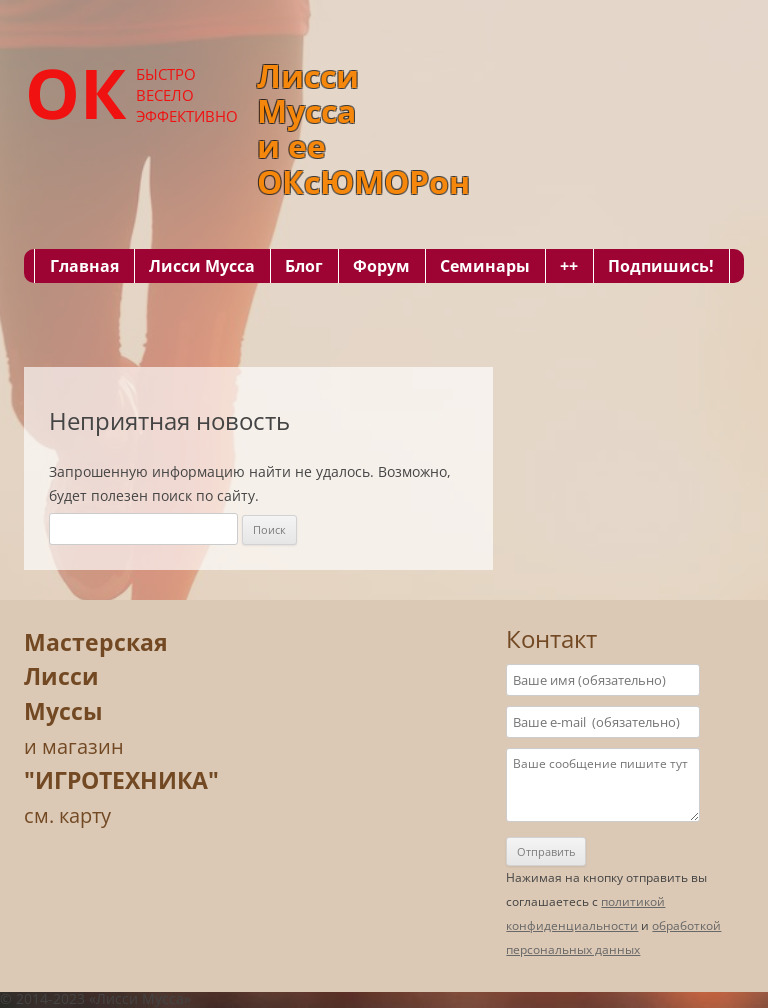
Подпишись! (661, 266)
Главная (84, 266)
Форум (381, 266)
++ (569, 266)
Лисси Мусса (202, 266)
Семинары (485, 266)
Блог (304, 266)
